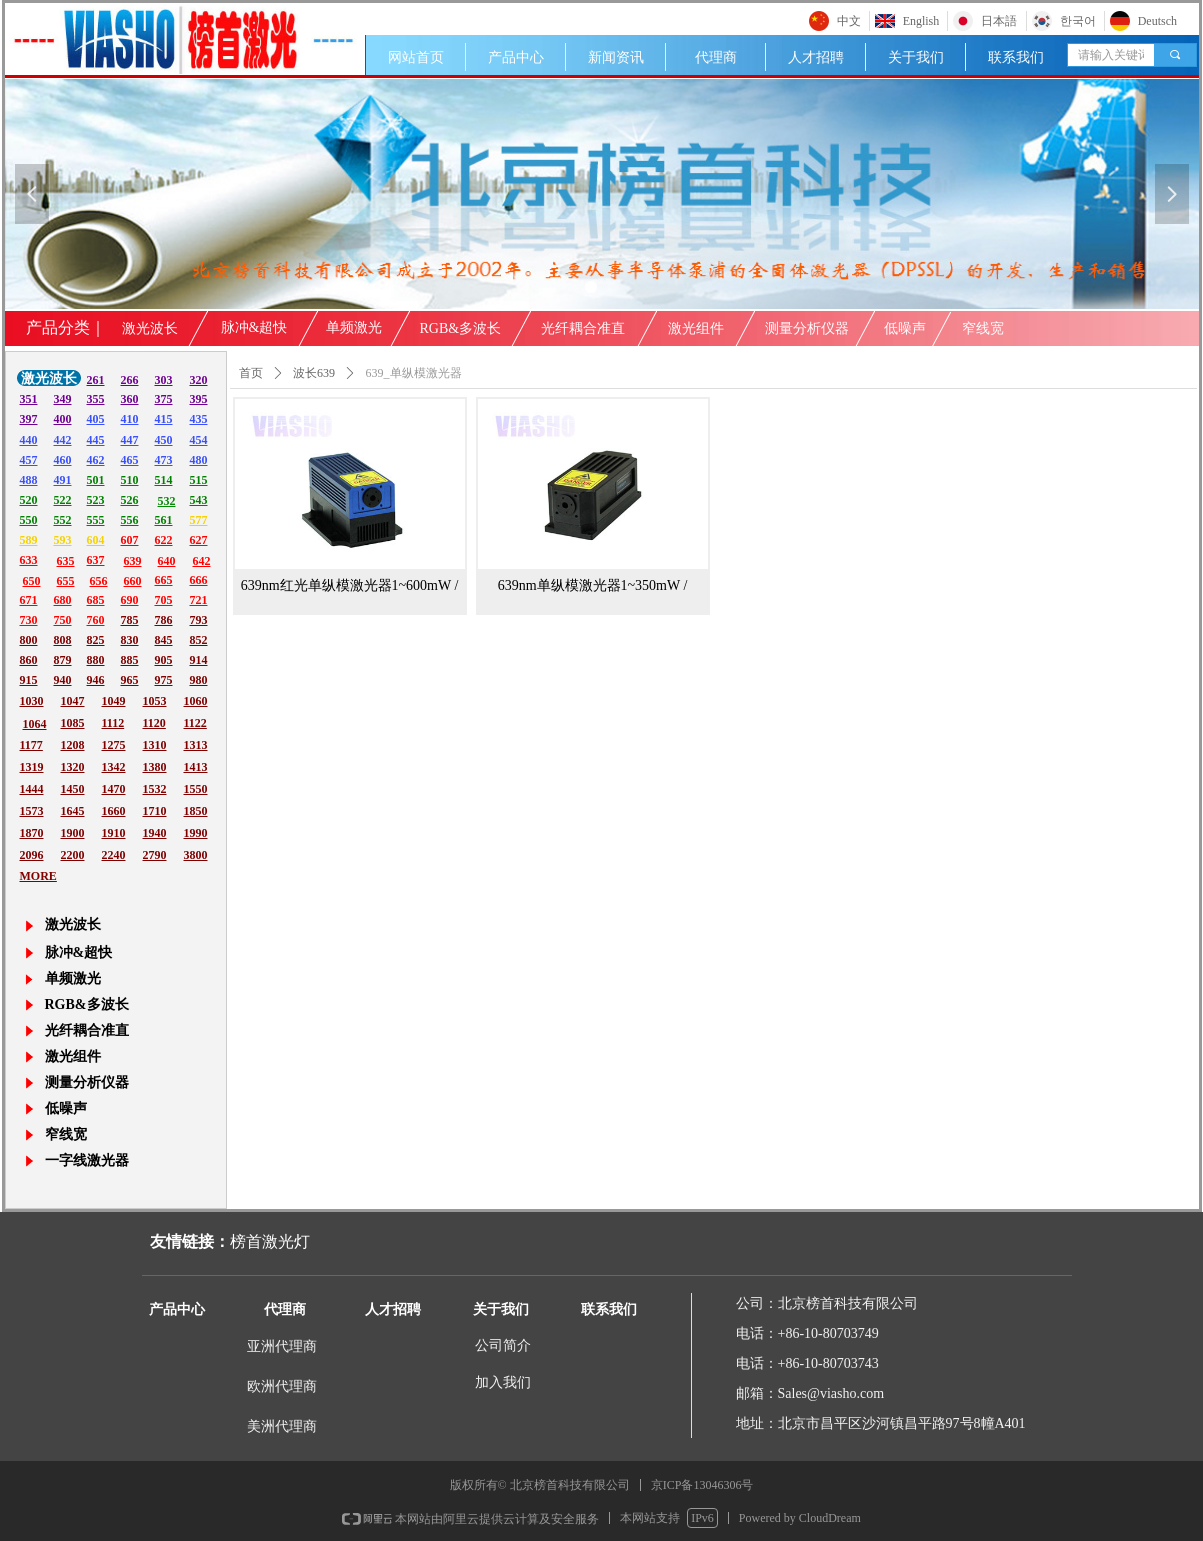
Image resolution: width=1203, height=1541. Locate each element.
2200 (73, 855)
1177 (31, 745)
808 (63, 640)
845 (164, 640)
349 (63, 399)
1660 (114, 811)
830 (130, 640)
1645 (73, 811)
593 (63, 540)
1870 (32, 833)
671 (29, 600)
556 (130, 520)
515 (199, 480)
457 (29, 460)
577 (199, 520)
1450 (73, 789)
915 (29, 680)
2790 (155, 855)
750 (63, 620)
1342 (114, 767)
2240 (114, 855)
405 (96, 419)
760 (96, 620)
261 (96, 380)
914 (199, 660)
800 (29, 640)
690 (130, 600)
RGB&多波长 (461, 328)
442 (63, 440)
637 (96, 560)
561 (164, 520)
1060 (196, 701)
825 (96, 640)
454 (199, 440)
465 (130, 460)
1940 (155, 833)
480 (199, 460)
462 (96, 460)
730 (29, 620)
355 (96, 399)
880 (96, 660)
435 (199, 419)
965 (130, 680)
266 (130, 380)
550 (29, 520)
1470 (114, 789)
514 (164, 480)
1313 (196, 745)
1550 (196, 789)
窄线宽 (983, 328)
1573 (32, 811)
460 (63, 460)
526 (130, 500)
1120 (154, 723)
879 (63, 660)
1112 (113, 723)
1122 (195, 723)
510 (130, 480)
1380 (155, 767)
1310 (155, 745)
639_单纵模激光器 (414, 373)
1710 (155, 811)
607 (130, 540)
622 (164, 540)
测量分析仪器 (807, 328)
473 (164, 460)
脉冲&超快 (254, 327)
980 (199, 680)
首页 (251, 373)
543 (199, 500)
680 (63, 600)
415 (164, 419)
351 (29, 399)
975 (164, 680)
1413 (196, 767)
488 (29, 480)
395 (199, 399)
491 (63, 480)
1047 (73, 701)
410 (130, 419)
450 (164, 440)
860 (29, 660)
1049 (114, 701)
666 (199, 580)
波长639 (314, 373)
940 (63, 680)
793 (199, 620)
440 (29, 440)
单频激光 (354, 327)
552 (63, 520)
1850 (196, 811)
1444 (32, 789)
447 (130, 440)
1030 (32, 701)
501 (96, 480)
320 (199, 380)
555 (96, 520)
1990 (196, 833)
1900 (73, 833)
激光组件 (696, 328)
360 (130, 399)
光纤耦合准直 (583, 328)
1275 (114, 745)
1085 (73, 723)
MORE (38, 876)
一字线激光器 (87, 1160)
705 (164, 600)
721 (199, 600)
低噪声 (905, 328)
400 (63, 419)
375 (164, 399)
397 (29, 419)
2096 (32, 855)
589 (29, 540)
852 (199, 640)
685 (96, 600)
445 (96, 440)
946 (96, 680)
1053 (155, 701)
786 (164, 620)
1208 (73, 745)
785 (130, 620)
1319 (32, 767)
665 (164, 580)
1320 (73, 767)
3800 (196, 855)
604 (96, 540)
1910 (114, 833)
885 (130, 660)
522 (63, 500)
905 (164, 660)
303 (164, 380)
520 (29, 500)
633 (29, 560)
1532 (155, 789)
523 (96, 500)
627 (199, 540)
